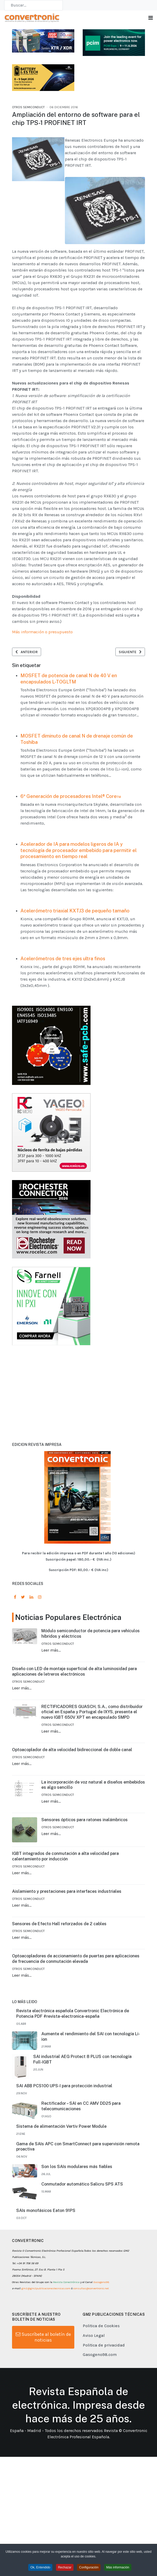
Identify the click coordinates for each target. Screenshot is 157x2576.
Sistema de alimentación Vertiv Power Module (61, 2126)
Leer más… (51, 1650)
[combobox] (33, 5)
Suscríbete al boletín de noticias (43, 2337)
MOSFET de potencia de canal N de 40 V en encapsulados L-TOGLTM (68, 679)
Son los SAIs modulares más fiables (76, 2166)
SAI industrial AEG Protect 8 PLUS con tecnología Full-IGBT (82, 2059)
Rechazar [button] (64, 2550)
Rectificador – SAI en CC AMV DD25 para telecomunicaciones (81, 2106)
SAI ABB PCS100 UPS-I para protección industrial (64, 2085)
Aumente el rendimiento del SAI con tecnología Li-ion (90, 2036)
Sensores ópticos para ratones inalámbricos (84, 1819)
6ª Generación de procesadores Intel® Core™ (70, 796)
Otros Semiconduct (28, 107)
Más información (117, 2550)
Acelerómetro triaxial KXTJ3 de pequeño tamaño (75, 910)
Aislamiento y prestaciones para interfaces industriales (66, 1891)
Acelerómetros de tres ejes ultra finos (62, 958)
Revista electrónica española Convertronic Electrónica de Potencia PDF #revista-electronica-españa (72, 2013)
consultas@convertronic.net (91, 2288)
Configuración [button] (88, 2550)
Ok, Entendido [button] (40, 2550)
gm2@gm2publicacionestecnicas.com (45, 2288)
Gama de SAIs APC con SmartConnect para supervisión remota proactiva (77, 2146)
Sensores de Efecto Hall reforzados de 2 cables (59, 1923)
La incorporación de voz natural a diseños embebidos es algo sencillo (93, 1785)
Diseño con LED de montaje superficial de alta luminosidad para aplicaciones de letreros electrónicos (74, 1671)
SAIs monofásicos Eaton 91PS (45, 2210)
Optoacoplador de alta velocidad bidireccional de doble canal (72, 1749)
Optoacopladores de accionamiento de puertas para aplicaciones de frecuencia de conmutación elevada (75, 1958)
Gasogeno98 (101, 2282)
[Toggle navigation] (150, 18)
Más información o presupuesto (42, 631)
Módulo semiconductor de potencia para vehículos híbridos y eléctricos (90, 1633)
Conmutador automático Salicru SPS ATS (82, 2184)
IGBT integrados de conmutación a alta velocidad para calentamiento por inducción (65, 1856)
